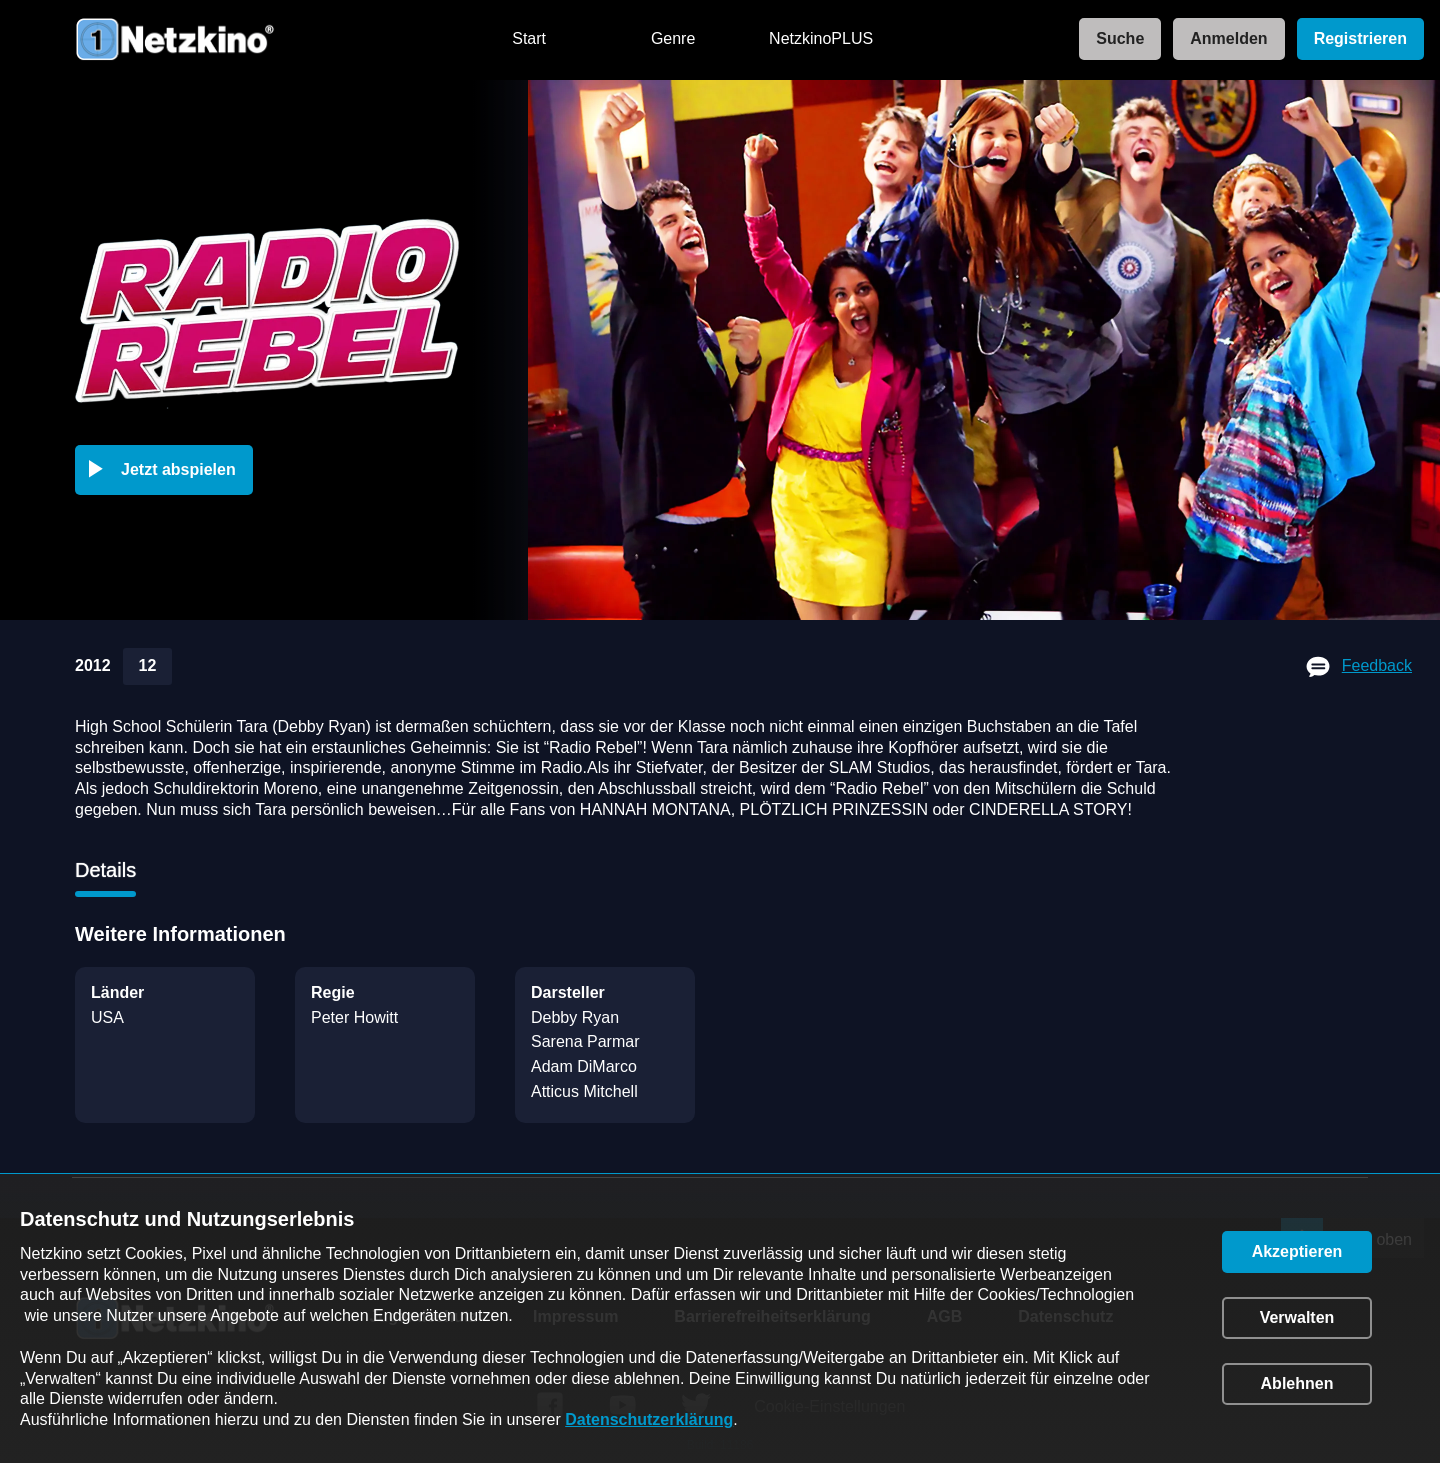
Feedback (1377, 665)
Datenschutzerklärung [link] (649, 1419)
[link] (1114, 39)
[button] (168, 470)
